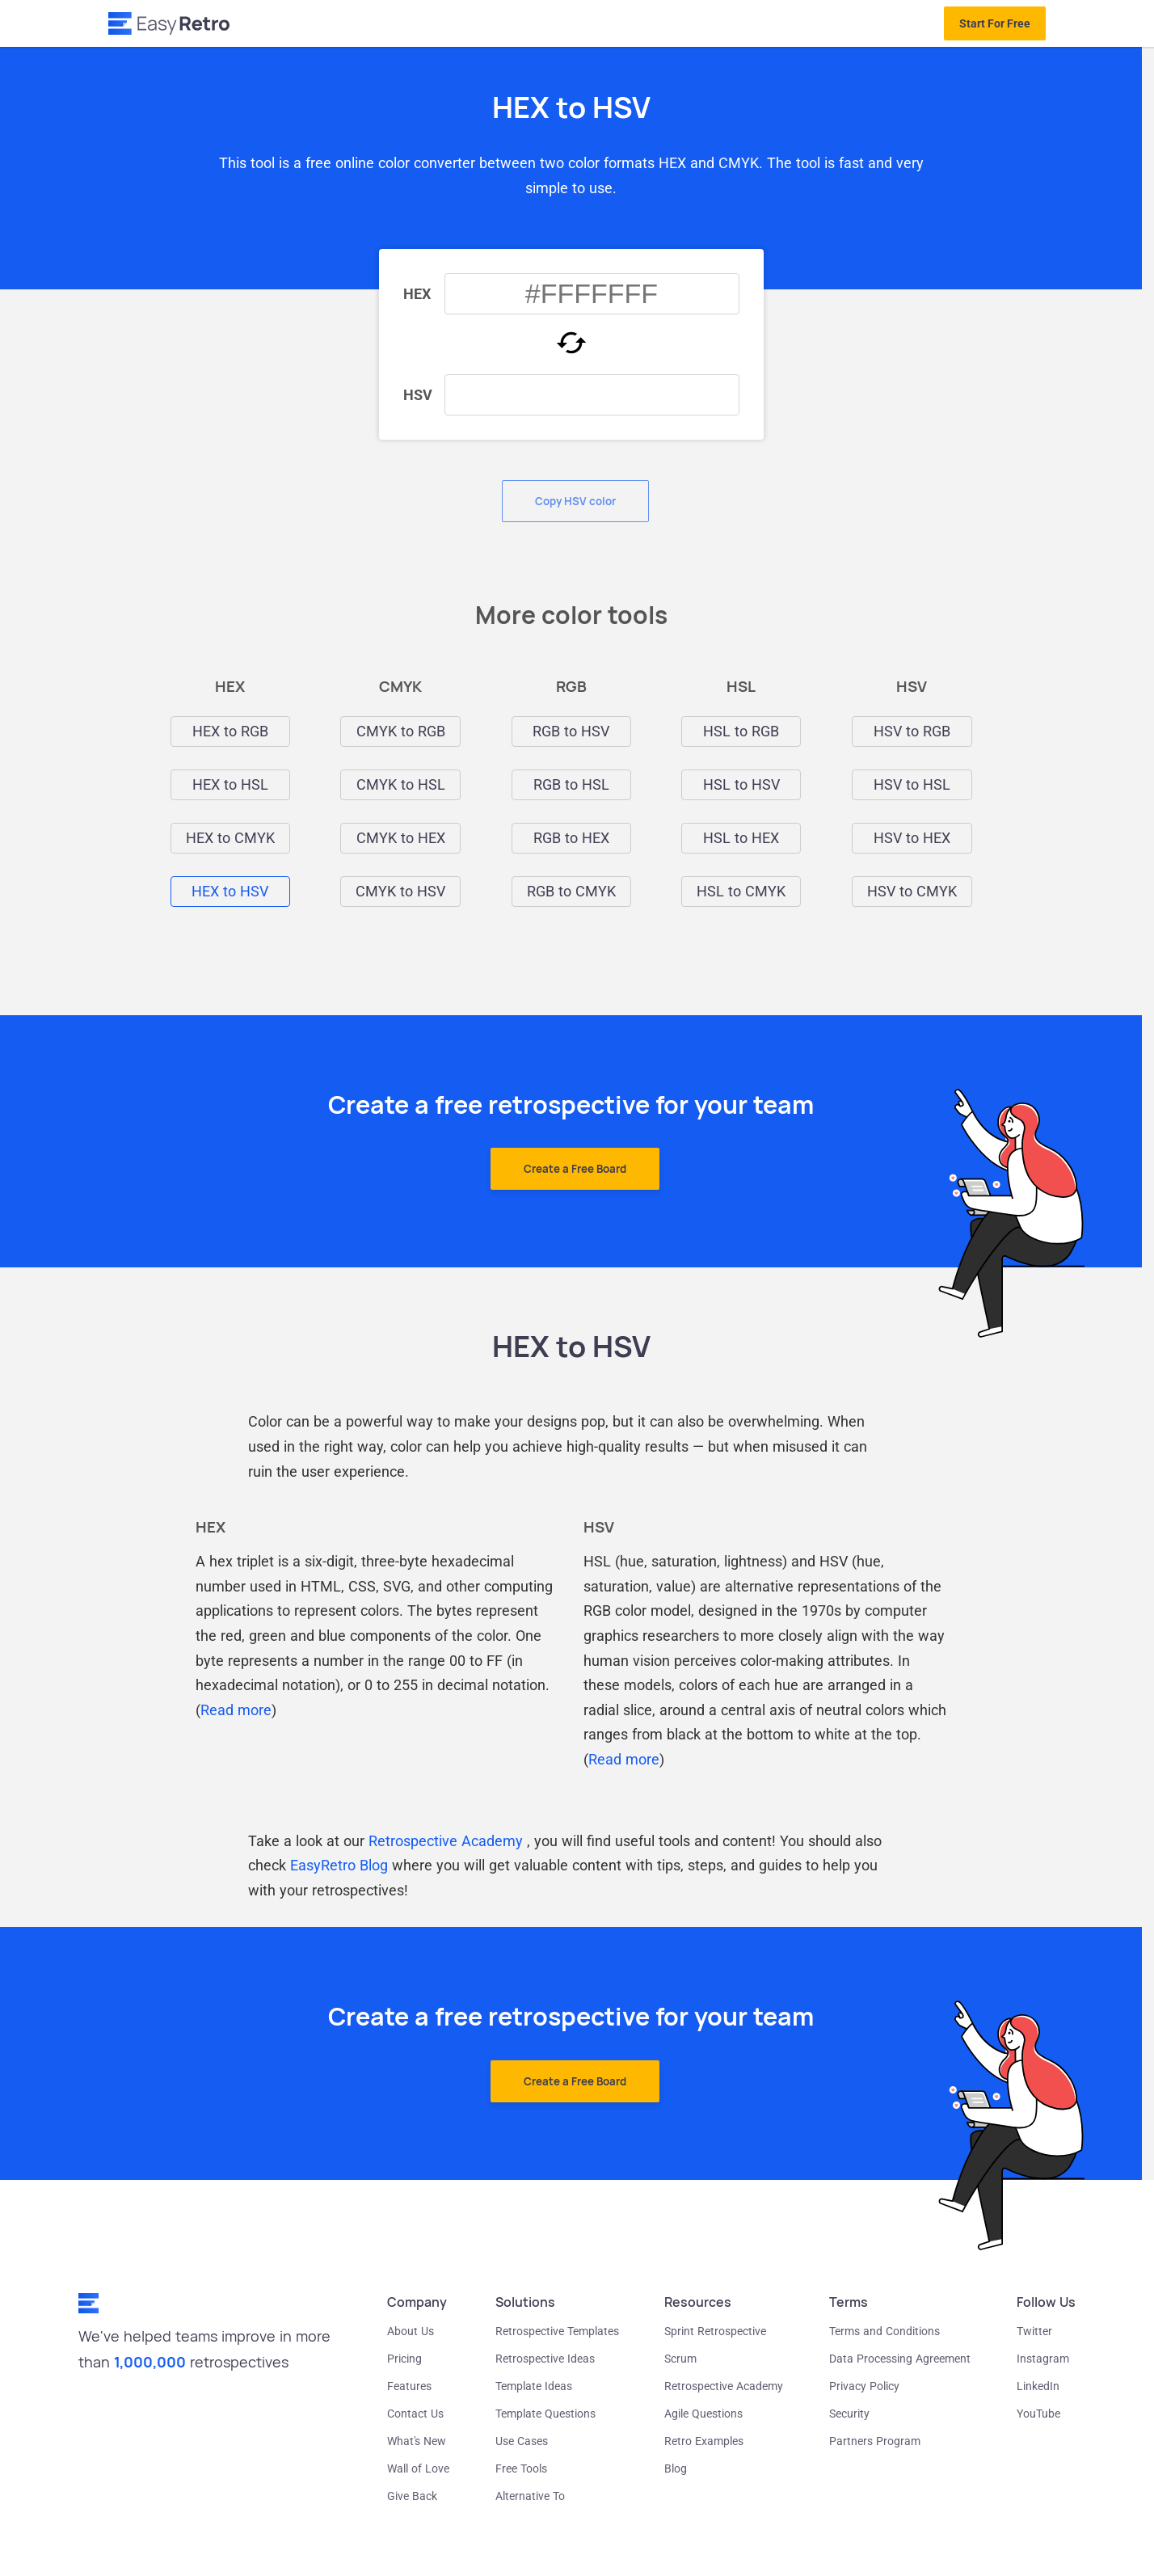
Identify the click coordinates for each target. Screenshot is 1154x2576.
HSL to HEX (741, 838)
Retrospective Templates (557, 2331)
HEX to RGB (230, 731)
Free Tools (521, 2468)
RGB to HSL (571, 785)
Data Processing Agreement (900, 2358)
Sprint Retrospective (715, 2331)
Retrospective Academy (446, 1840)
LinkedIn (1038, 2386)
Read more (236, 1709)
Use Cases (521, 2441)
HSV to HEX (912, 838)
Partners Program (874, 2441)
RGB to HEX (571, 838)
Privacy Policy (864, 2386)
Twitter (1034, 2331)
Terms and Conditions (884, 2331)
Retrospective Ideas (545, 2358)
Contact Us (415, 2413)
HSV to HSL (912, 785)
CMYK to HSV (400, 891)
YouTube (1038, 2413)
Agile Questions (703, 2413)
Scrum (680, 2358)
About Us (410, 2331)
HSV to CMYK (912, 891)
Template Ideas (533, 2386)
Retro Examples (703, 2441)
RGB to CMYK (571, 891)
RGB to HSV (571, 731)
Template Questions (545, 2413)
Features (409, 2386)
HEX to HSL (230, 785)
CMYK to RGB (400, 731)
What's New (416, 2441)
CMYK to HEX (400, 838)
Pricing (404, 2358)
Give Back (412, 2496)
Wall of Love (418, 2468)
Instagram (1043, 2358)
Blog (675, 2468)
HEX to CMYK (230, 838)
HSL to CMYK (741, 891)
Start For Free (994, 23)
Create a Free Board (575, 1169)
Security (849, 2413)
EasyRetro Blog (339, 1865)
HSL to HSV (741, 785)
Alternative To (530, 2496)
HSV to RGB (912, 731)
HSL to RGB (741, 731)
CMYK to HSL (400, 785)
